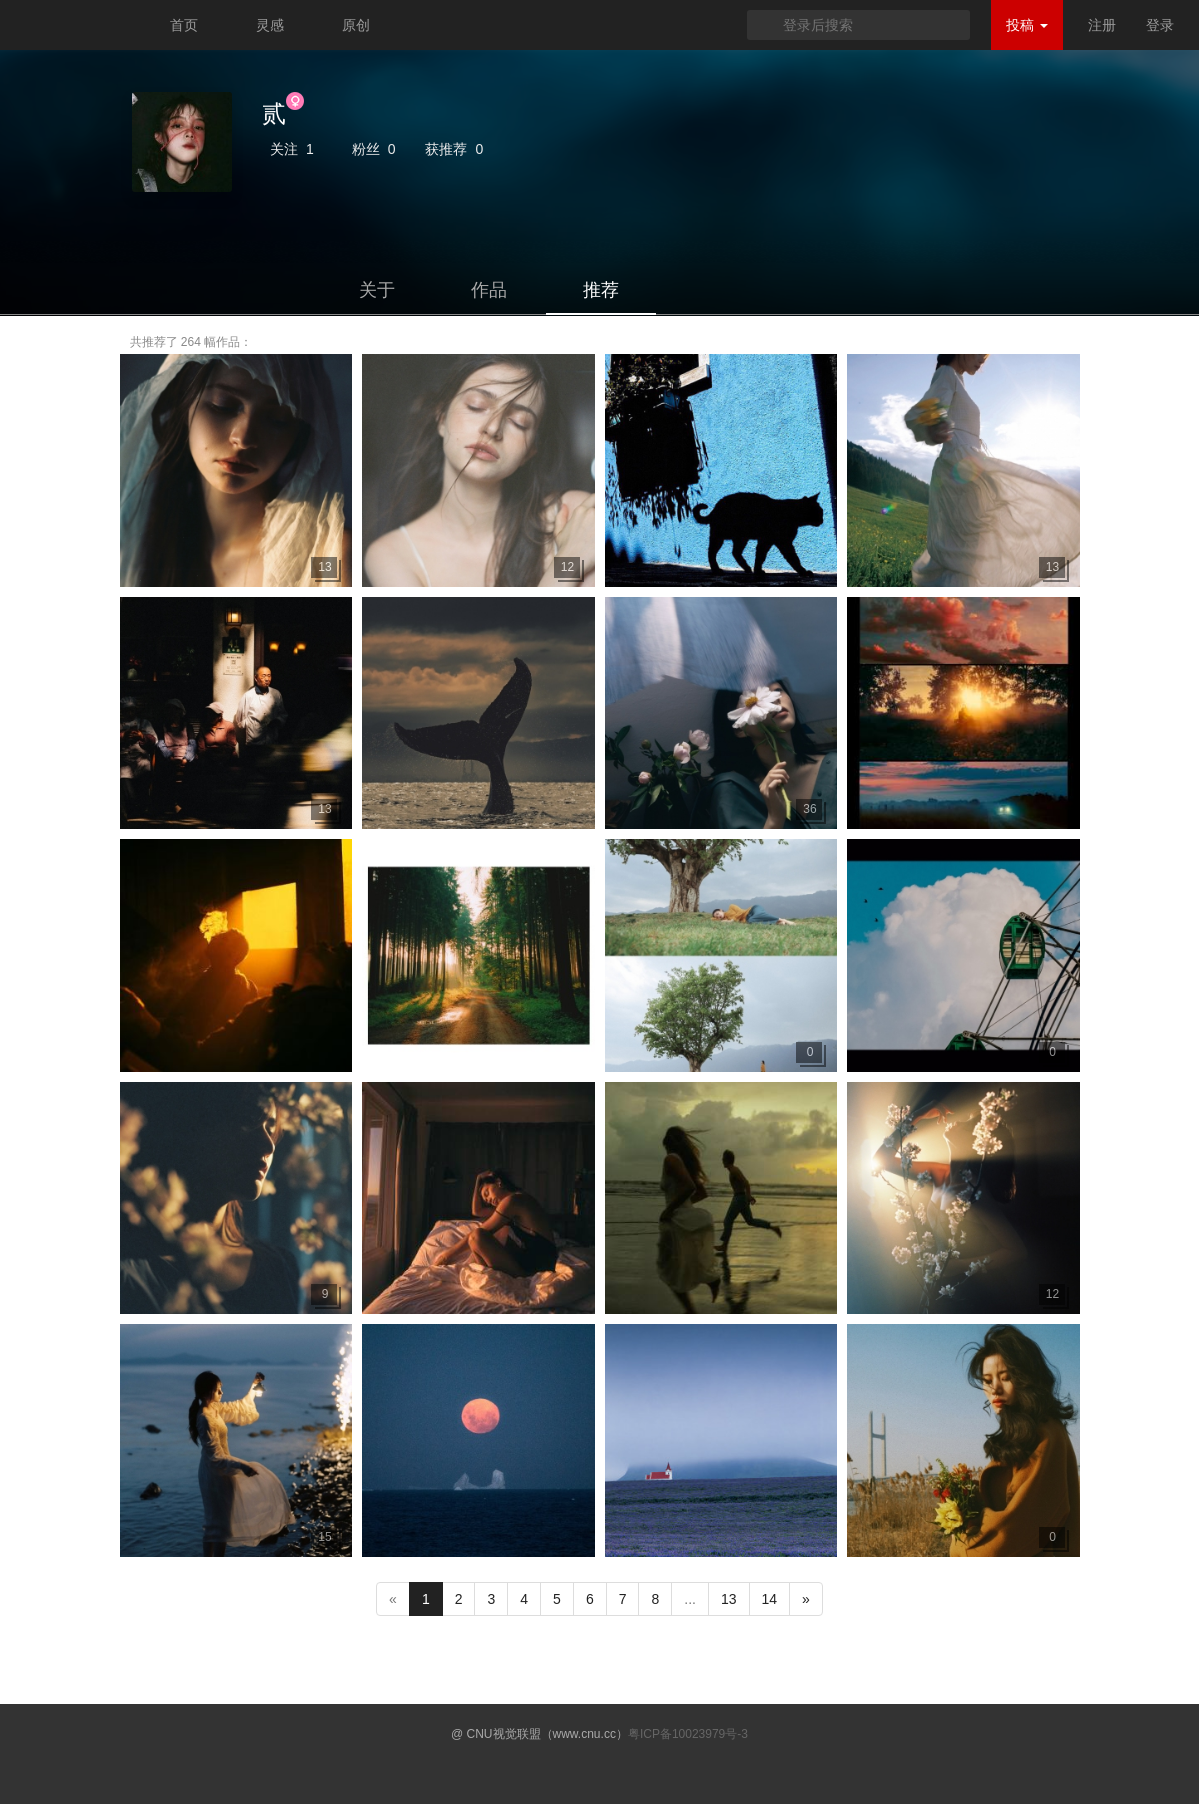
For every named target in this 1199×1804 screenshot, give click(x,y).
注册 (1102, 25)
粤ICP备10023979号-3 (688, 1734)
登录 (1160, 25)
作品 (489, 290)
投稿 (1027, 25)
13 (729, 1599)
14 (770, 1599)
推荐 (601, 290)
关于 (377, 290)
